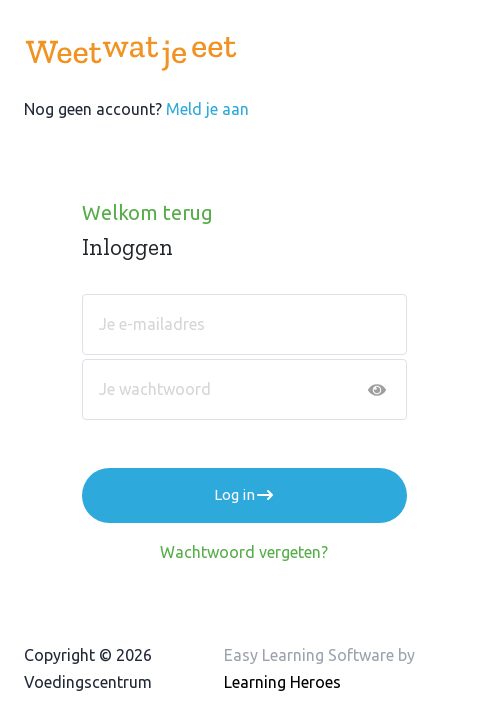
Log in (244, 495)
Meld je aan (207, 109)
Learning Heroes (282, 682)
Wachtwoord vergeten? (244, 552)
